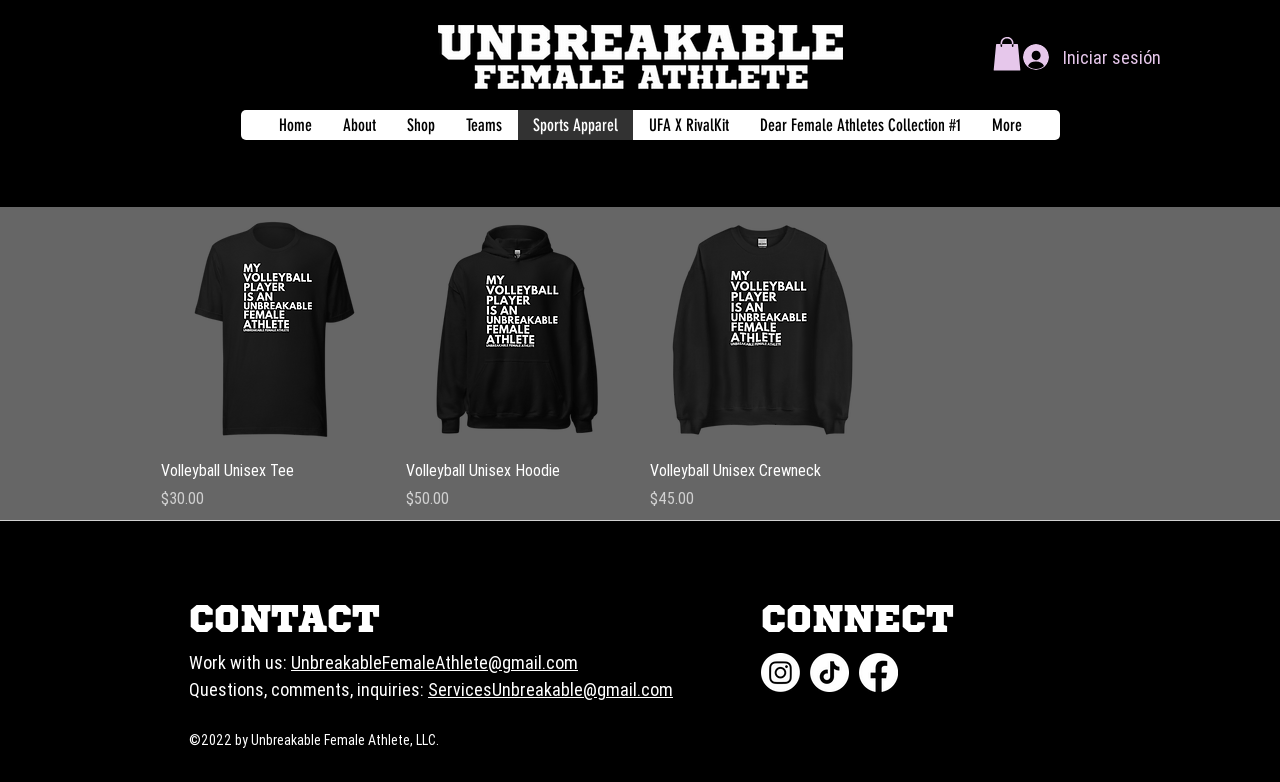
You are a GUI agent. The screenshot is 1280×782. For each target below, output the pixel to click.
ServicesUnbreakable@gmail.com (550, 689)
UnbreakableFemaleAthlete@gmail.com (434, 662)
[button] (1007, 53)
